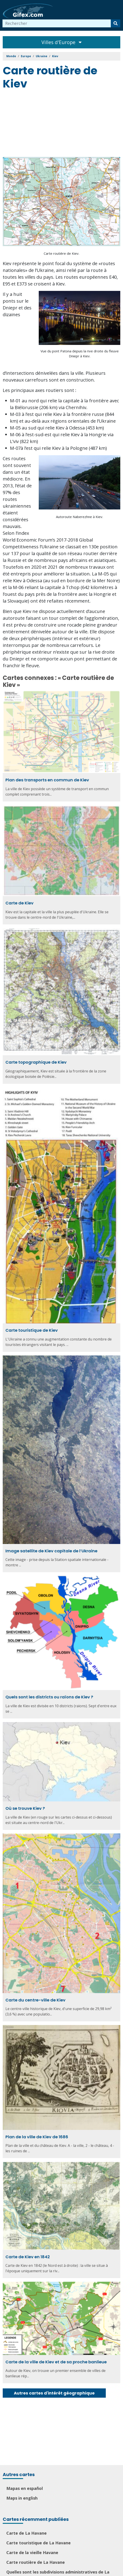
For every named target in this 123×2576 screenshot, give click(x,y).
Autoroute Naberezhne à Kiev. (79, 516)
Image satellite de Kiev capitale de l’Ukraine (51, 1539)
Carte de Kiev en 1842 (27, 2231)
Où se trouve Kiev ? (25, 1790)
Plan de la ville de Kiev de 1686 (36, 2113)
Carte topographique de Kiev (36, 1058)
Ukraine (41, 56)
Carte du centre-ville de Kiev (35, 1980)
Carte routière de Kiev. (61, 253)
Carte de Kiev (19, 901)
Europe (26, 56)
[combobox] (56, 23)
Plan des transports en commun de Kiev (47, 780)
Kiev (55, 56)
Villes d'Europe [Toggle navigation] (61, 42)
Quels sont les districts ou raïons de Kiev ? (49, 1681)
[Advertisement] (63, 124)
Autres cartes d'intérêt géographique (54, 2393)
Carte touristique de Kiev (31, 1324)
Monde (11, 56)
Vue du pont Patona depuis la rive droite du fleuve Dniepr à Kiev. (80, 353)
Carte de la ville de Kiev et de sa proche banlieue (56, 2334)
